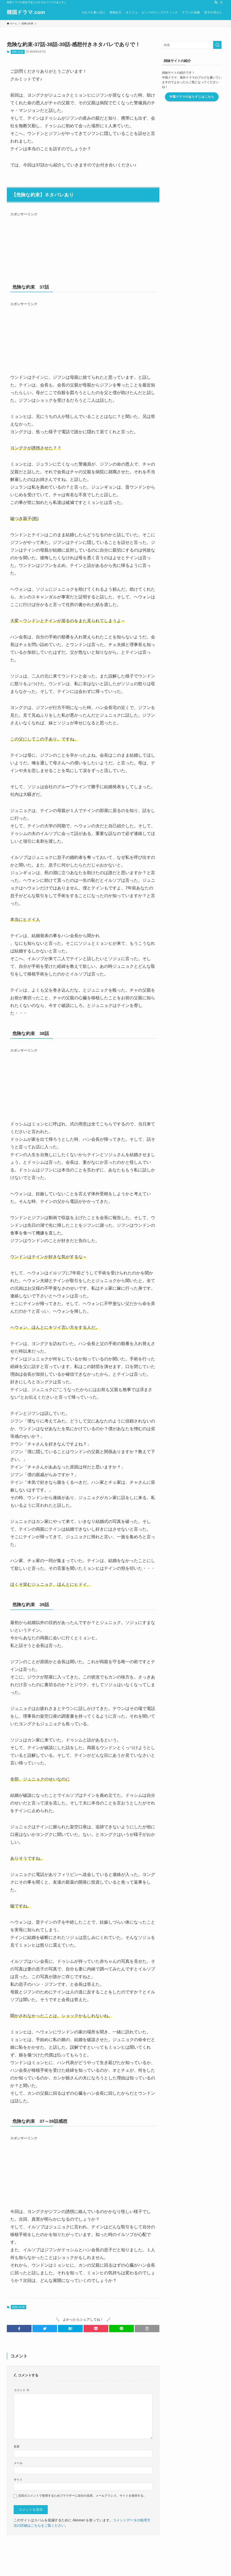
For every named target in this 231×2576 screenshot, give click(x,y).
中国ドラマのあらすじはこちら (194, 96)
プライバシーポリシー (117, 2542)
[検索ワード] (194, 45)
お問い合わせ (61, 2542)
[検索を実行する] (220, 45)
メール (18, 2463)
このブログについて (87, 2542)
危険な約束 (17, 51)
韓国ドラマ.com (26, 12)
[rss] (216, 2)
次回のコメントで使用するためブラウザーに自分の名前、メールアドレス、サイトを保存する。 (82, 2495)
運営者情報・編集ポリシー (32, 2542)
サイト (18, 2479)
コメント (21, 2390)
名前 (17, 2446)
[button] (19, 2328)
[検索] (221, 2)
